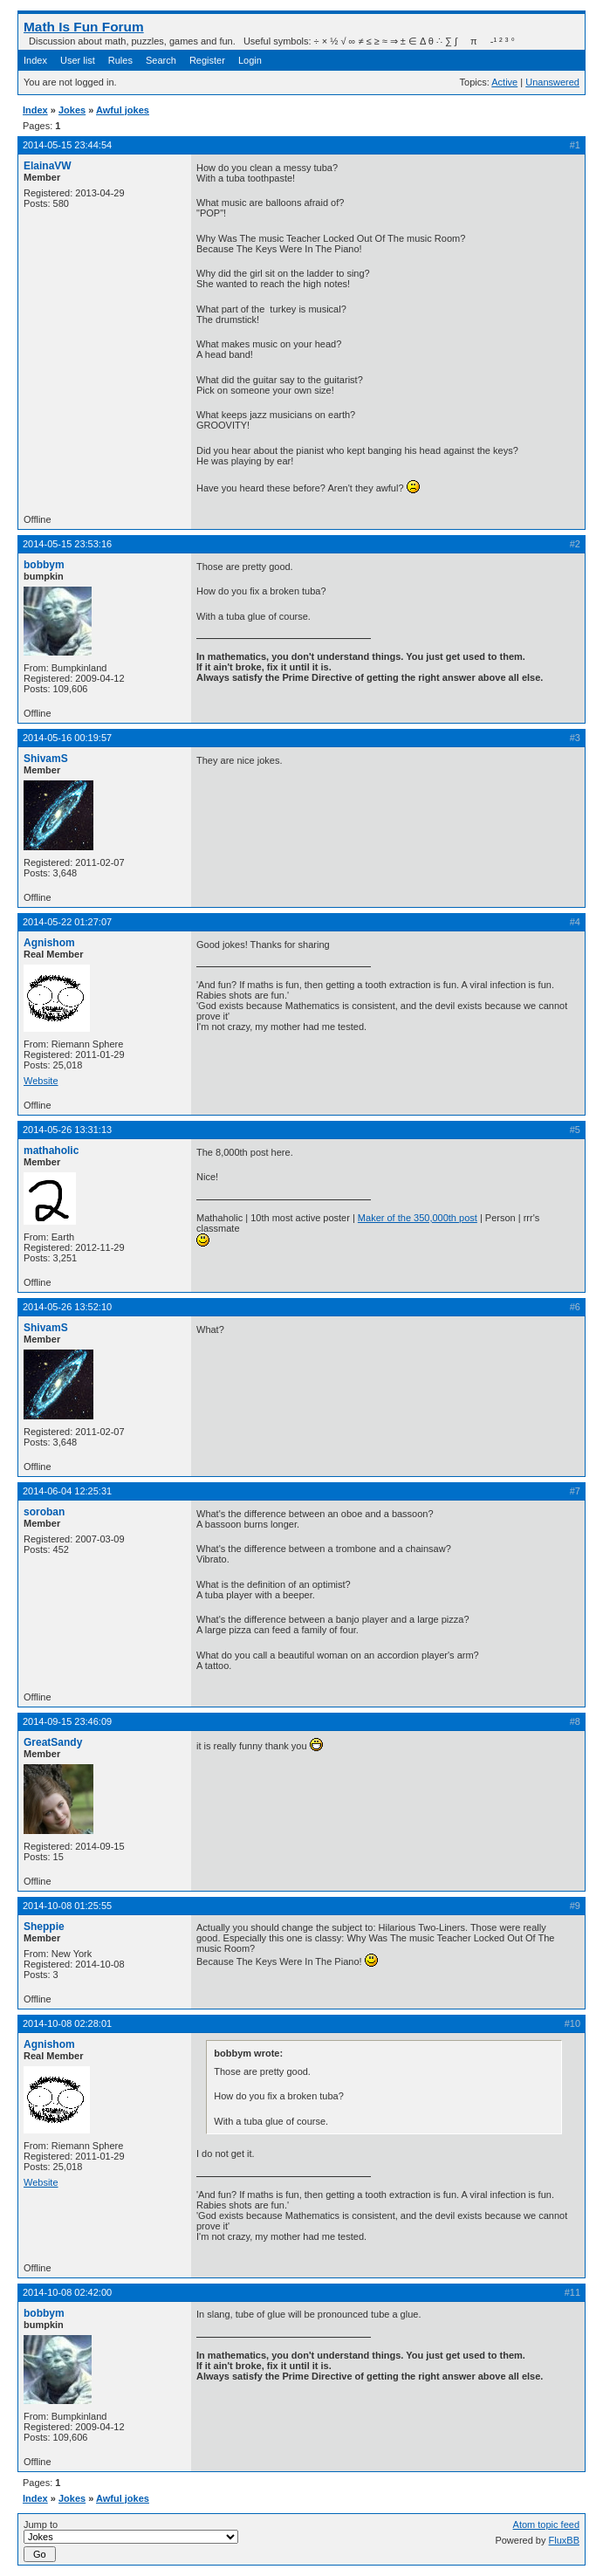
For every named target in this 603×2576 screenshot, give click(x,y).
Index (35, 60)
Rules (120, 60)
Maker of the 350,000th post (417, 1217)
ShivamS (46, 758)
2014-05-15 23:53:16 (67, 544)
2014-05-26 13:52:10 (67, 1307)
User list (77, 60)
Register (207, 60)
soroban (44, 1512)
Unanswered (552, 82)
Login (250, 60)
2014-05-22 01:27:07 (67, 922)
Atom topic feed (546, 2524)
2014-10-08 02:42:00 (67, 2292)
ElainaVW (48, 166)
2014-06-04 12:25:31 (67, 1491)
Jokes (72, 110)
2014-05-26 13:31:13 (67, 1129)
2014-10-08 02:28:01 (67, 2023)
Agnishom (49, 943)
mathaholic (51, 1150)
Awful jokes (122, 110)
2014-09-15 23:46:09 (67, 1721)
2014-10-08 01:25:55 (67, 1905)
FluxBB (564, 2540)
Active (504, 82)
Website (41, 1080)
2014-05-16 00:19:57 (67, 737)
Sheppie (44, 1926)
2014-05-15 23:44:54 (67, 145)
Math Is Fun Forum (84, 26)
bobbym (44, 565)
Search (161, 60)
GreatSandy (53, 1742)
